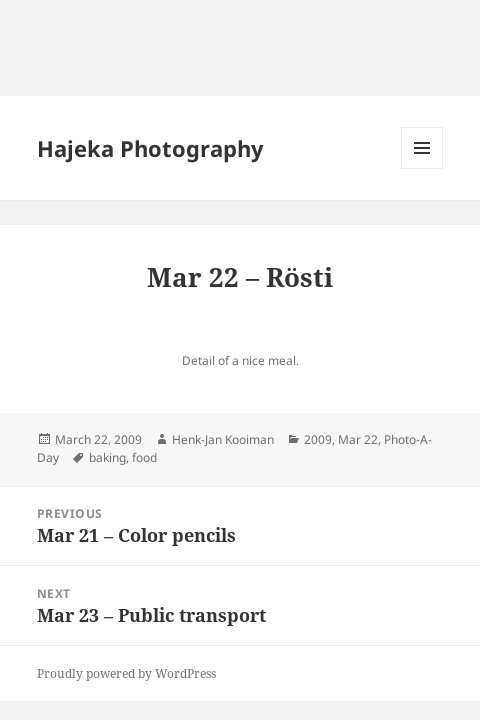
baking (107, 457)
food (144, 457)
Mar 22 (358, 439)
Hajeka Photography (150, 148)
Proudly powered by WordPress (126, 673)
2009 (318, 439)
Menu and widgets (422, 168)
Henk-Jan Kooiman (223, 439)
